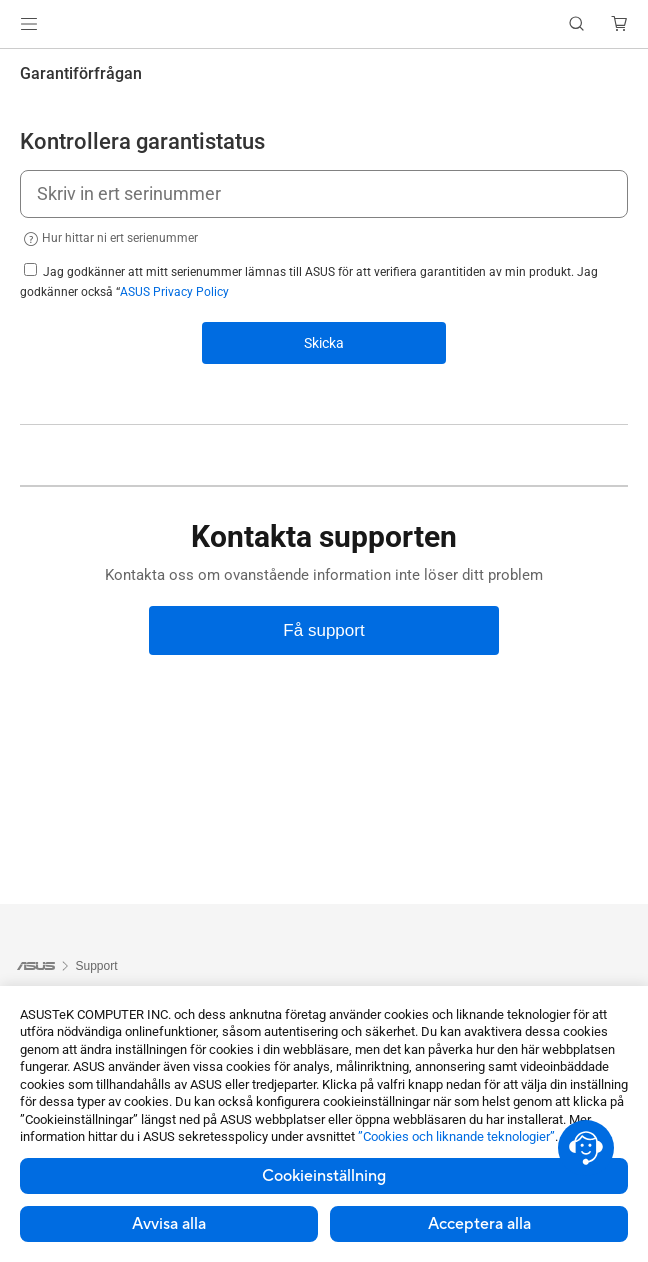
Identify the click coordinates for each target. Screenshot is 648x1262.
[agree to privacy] (30, 269)
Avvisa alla (169, 1224)
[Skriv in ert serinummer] (324, 194)
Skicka (324, 343)
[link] (324, 24)
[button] (29, 24)
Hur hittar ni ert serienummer (109, 239)
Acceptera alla (479, 1224)
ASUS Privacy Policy (174, 292)
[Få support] (324, 630)
